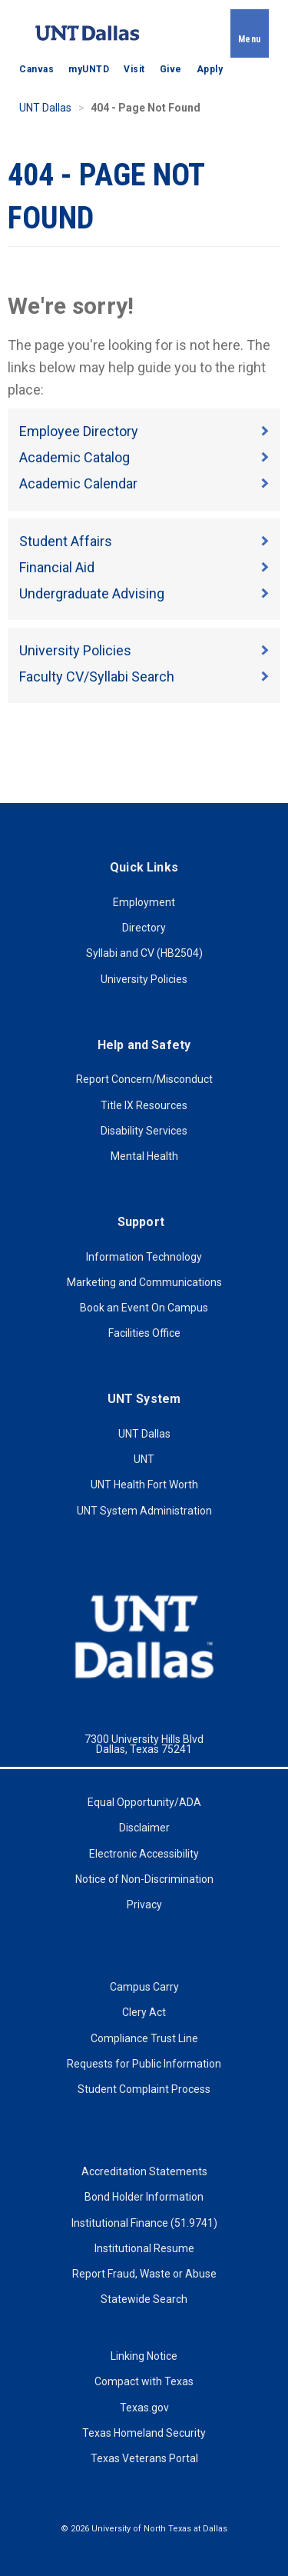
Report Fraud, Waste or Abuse (144, 2274)
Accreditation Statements (144, 2171)
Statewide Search (144, 2299)
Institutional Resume (144, 2248)
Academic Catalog (74, 457)
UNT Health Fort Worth (144, 1484)
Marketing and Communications (144, 1282)
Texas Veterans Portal (144, 2458)
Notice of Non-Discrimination (144, 1879)
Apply (210, 69)
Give (171, 69)
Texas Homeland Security (144, 2433)
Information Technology (144, 1257)
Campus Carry (144, 1987)
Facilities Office (144, 1333)
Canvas (36, 69)
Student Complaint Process (144, 2089)
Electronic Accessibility (144, 1854)
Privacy (144, 1904)
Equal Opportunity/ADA (144, 1802)
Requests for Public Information (144, 2064)
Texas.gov (144, 2407)
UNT (144, 1459)
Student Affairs (65, 541)
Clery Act (144, 2012)
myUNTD (88, 69)
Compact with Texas (144, 2381)
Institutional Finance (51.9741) (144, 2223)
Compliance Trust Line (144, 2038)
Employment (144, 902)
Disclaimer (144, 1827)
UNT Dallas (45, 108)
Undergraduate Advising (91, 593)
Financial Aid (56, 567)
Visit (134, 69)
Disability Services (144, 1131)
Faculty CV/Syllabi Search (96, 676)
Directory (144, 927)
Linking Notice (144, 2356)
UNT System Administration (144, 1511)
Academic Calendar (78, 483)
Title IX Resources (144, 1105)
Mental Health (144, 1156)
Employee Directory (78, 431)
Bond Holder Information (144, 2197)
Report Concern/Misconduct (144, 1079)
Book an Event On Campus (144, 1307)
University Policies (75, 650)
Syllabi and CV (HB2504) (144, 953)
